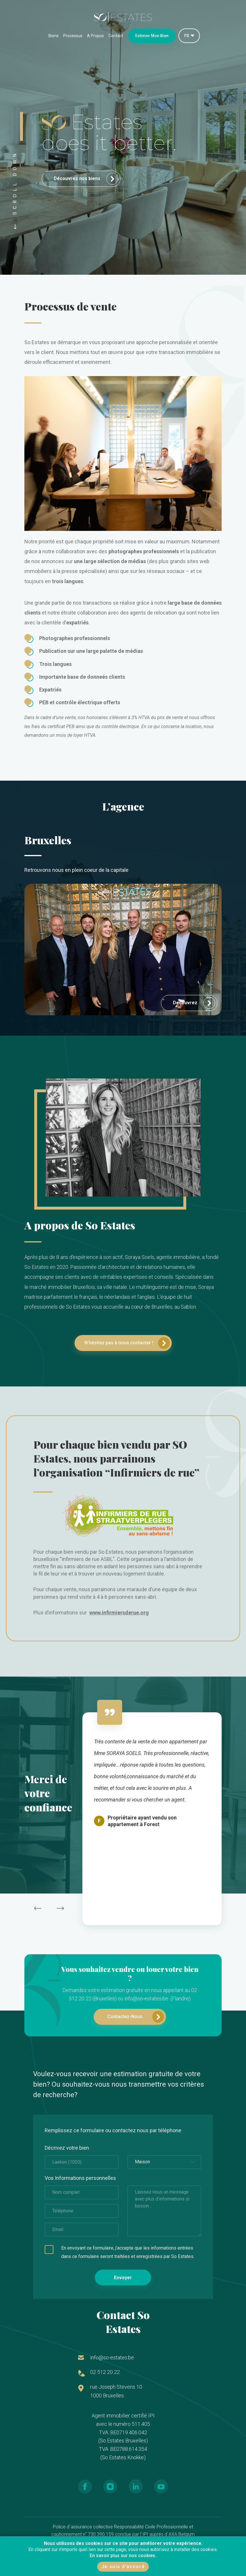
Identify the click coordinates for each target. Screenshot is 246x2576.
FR (186, 35)
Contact (115, 35)
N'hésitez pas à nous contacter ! (127, 1343)
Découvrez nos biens (86, 179)
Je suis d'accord (123, 2566)
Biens (53, 35)
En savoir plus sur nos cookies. (123, 2555)
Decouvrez (194, 1003)
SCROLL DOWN (14, 189)
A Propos (95, 35)
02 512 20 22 (105, 2372)
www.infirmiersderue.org (119, 1612)
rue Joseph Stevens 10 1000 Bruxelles (116, 2391)
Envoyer (123, 2277)
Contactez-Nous (135, 2017)
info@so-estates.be (112, 2357)
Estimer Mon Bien (152, 35)
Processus (72, 35)
